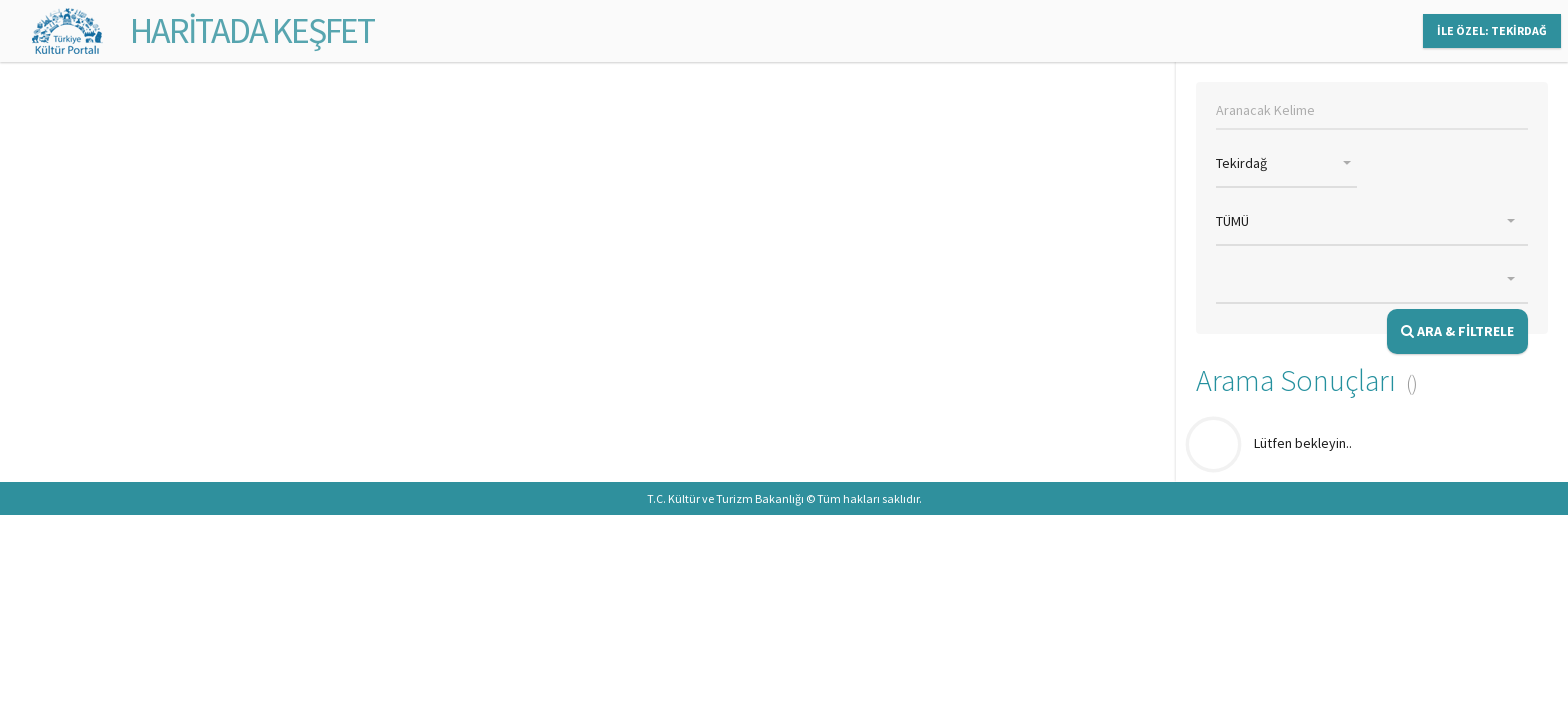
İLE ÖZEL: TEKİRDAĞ (1492, 30)
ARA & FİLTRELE (1457, 331)
